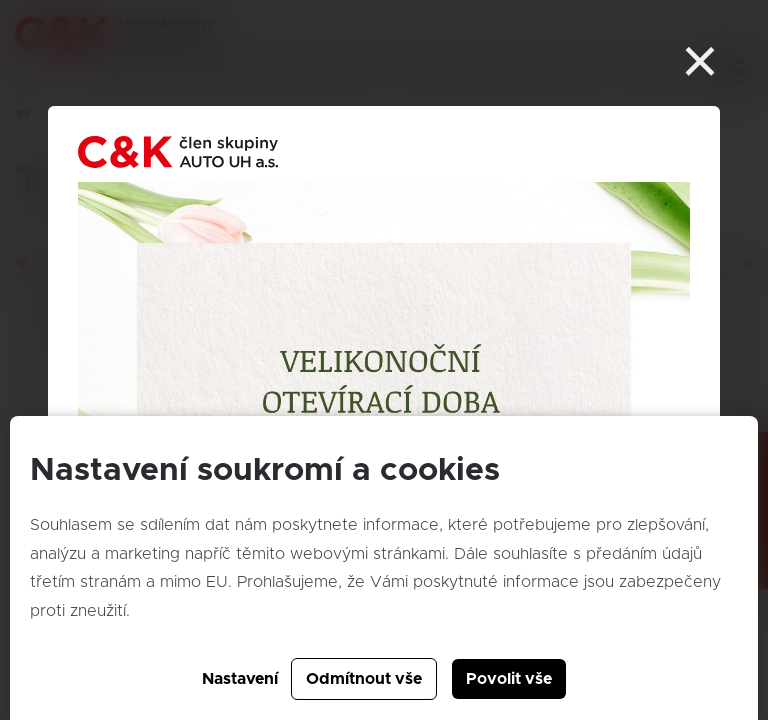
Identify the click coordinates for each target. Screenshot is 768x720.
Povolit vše (509, 679)
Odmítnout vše (364, 679)
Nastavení (240, 679)
